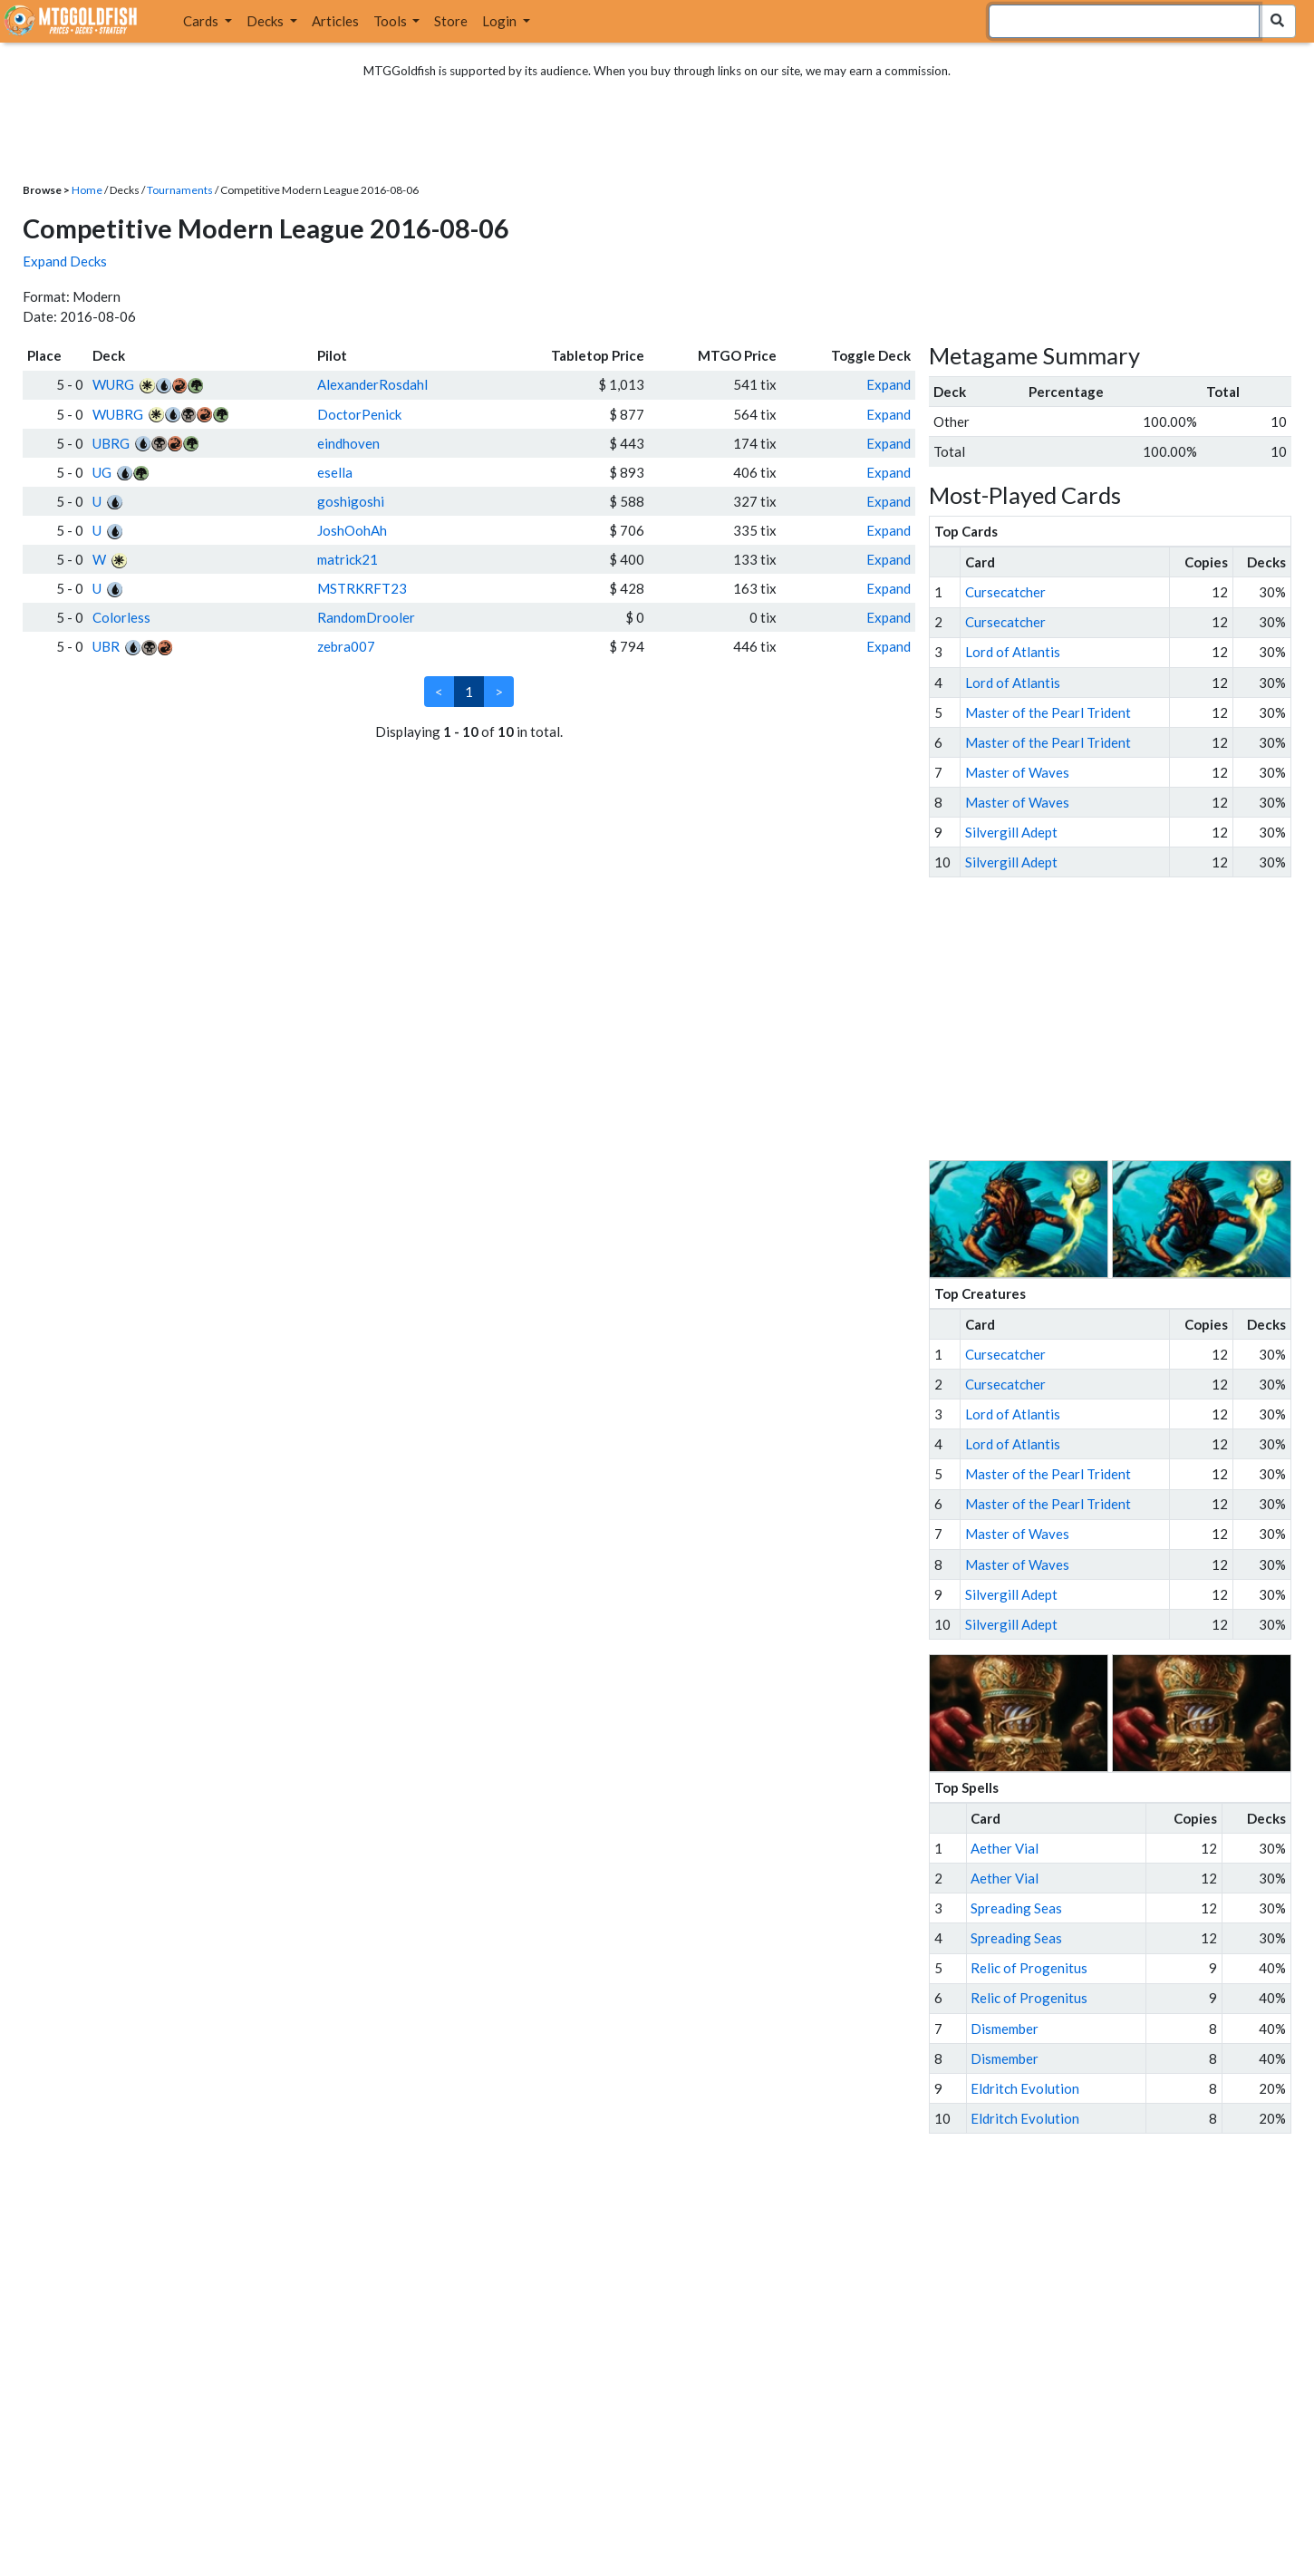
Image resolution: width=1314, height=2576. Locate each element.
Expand (888, 384)
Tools (391, 21)
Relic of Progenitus (1029, 1968)
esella (335, 472)
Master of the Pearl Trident (1048, 712)
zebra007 (346, 646)
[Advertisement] (1126, 1019)
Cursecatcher (1005, 592)
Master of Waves (1017, 772)
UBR (106, 646)
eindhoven (348, 443)
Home (87, 190)
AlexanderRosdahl (372, 384)
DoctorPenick (359, 414)
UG (101, 472)
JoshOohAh (352, 530)
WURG (113, 384)
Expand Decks (65, 261)
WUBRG (117, 414)
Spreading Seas (1016, 1908)
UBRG (111, 443)
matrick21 (347, 559)
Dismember (1005, 2028)
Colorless (121, 617)
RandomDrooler (366, 617)
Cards (202, 21)
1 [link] (469, 691)
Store (451, 21)
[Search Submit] (1277, 21)
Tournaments (180, 190)
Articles (335, 21)
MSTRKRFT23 (362, 588)
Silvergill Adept (1011, 832)
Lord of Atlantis (1012, 652)
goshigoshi (350, 501)
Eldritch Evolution (1025, 2088)
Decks (266, 21)
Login (500, 21)
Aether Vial (1005, 1848)
